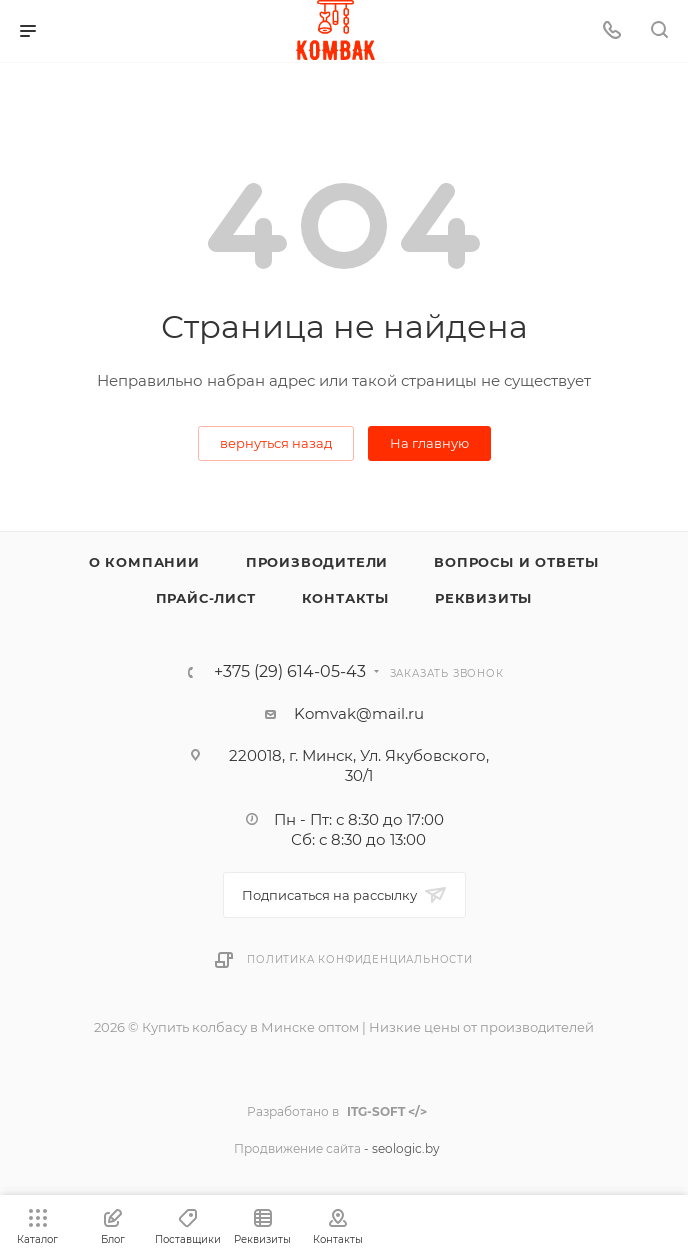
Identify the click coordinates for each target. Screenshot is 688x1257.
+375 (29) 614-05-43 (290, 672)
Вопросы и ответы (516, 562)
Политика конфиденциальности (360, 959)
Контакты (345, 598)
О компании (144, 562)
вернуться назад (276, 443)
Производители (317, 562)
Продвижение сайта (297, 1148)
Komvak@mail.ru (359, 713)
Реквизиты (483, 598)
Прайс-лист (206, 598)
